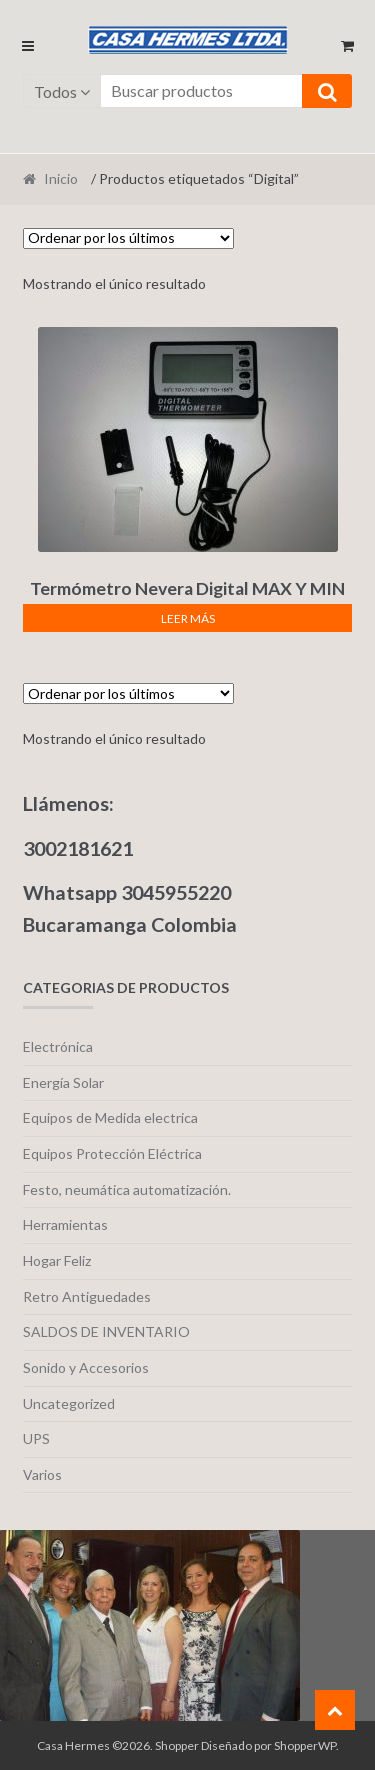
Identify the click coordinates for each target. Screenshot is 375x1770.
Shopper (177, 1745)
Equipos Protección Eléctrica (112, 1153)
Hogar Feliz (57, 1260)
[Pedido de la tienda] (128, 238)
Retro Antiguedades (87, 1296)
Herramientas (65, 1224)
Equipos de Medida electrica (110, 1117)
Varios (42, 1474)
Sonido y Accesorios (86, 1367)
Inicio (61, 178)
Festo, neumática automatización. (127, 1189)
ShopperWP (305, 1745)
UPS (36, 1438)
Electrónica (58, 1046)
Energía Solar (63, 1082)
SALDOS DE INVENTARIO (106, 1331)
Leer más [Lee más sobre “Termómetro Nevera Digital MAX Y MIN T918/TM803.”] (188, 618)
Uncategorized (69, 1403)
